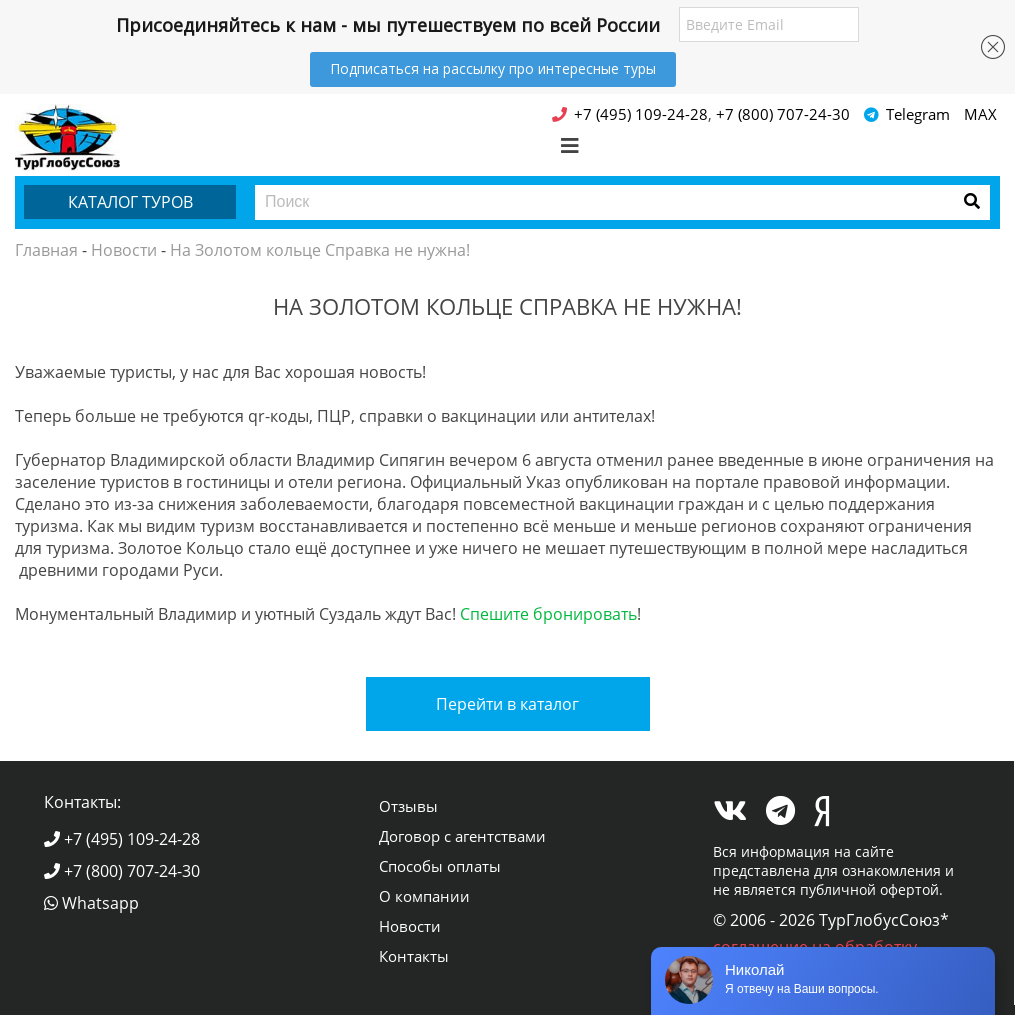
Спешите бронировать (548, 614)
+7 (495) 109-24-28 (122, 839)
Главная (46, 250)
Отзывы (408, 806)
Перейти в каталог (507, 704)
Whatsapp (91, 903)
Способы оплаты (440, 866)
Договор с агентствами (462, 836)
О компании (424, 896)
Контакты (414, 956)
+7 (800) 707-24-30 (122, 871)
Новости (124, 250)
